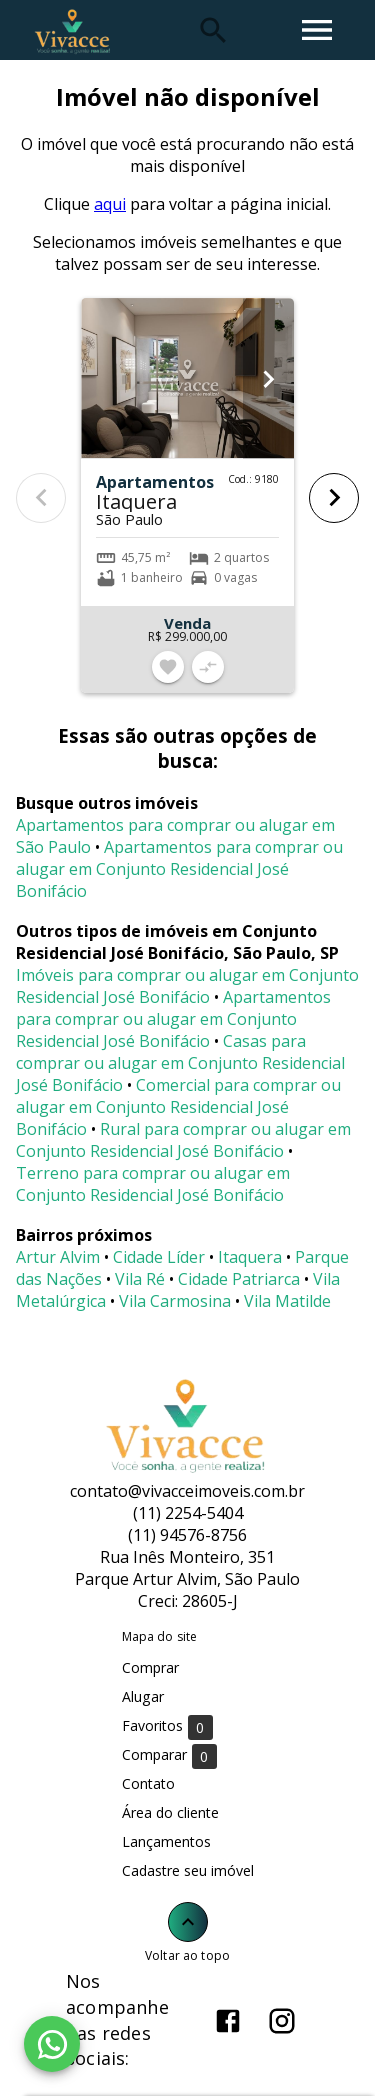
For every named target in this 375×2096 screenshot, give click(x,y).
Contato (148, 1783)
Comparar (169, 1755)
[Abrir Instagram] (282, 2021)
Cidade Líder (159, 1257)
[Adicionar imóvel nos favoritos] (168, 667)
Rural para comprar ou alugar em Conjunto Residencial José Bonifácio (183, 1140)
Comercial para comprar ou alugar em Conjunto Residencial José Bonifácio (178, 1107)
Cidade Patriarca (239, 1279)
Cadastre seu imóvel (188, 1870)
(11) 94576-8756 (187, 1535)
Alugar (143, 1696)
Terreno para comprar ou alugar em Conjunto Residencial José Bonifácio (153, 1184)
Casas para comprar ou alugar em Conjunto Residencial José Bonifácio (180, 1063)
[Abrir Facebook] (228, 2021)
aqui (110, 204)
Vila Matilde (287, 1301)
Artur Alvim (58, 1257)
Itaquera (250, 1257)
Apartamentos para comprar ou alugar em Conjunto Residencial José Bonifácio (179, 869)
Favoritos (167, 1726)
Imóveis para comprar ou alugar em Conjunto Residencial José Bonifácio (187, 986)
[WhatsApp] (52, 2044)
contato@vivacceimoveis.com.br (187, 1491)
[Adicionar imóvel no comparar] (208, 667)
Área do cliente (170, 1812)
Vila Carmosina (175, 1301)
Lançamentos (166, 1841)
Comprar (150, 1667)
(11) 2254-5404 (188, 1513)
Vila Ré (140, 1279)
